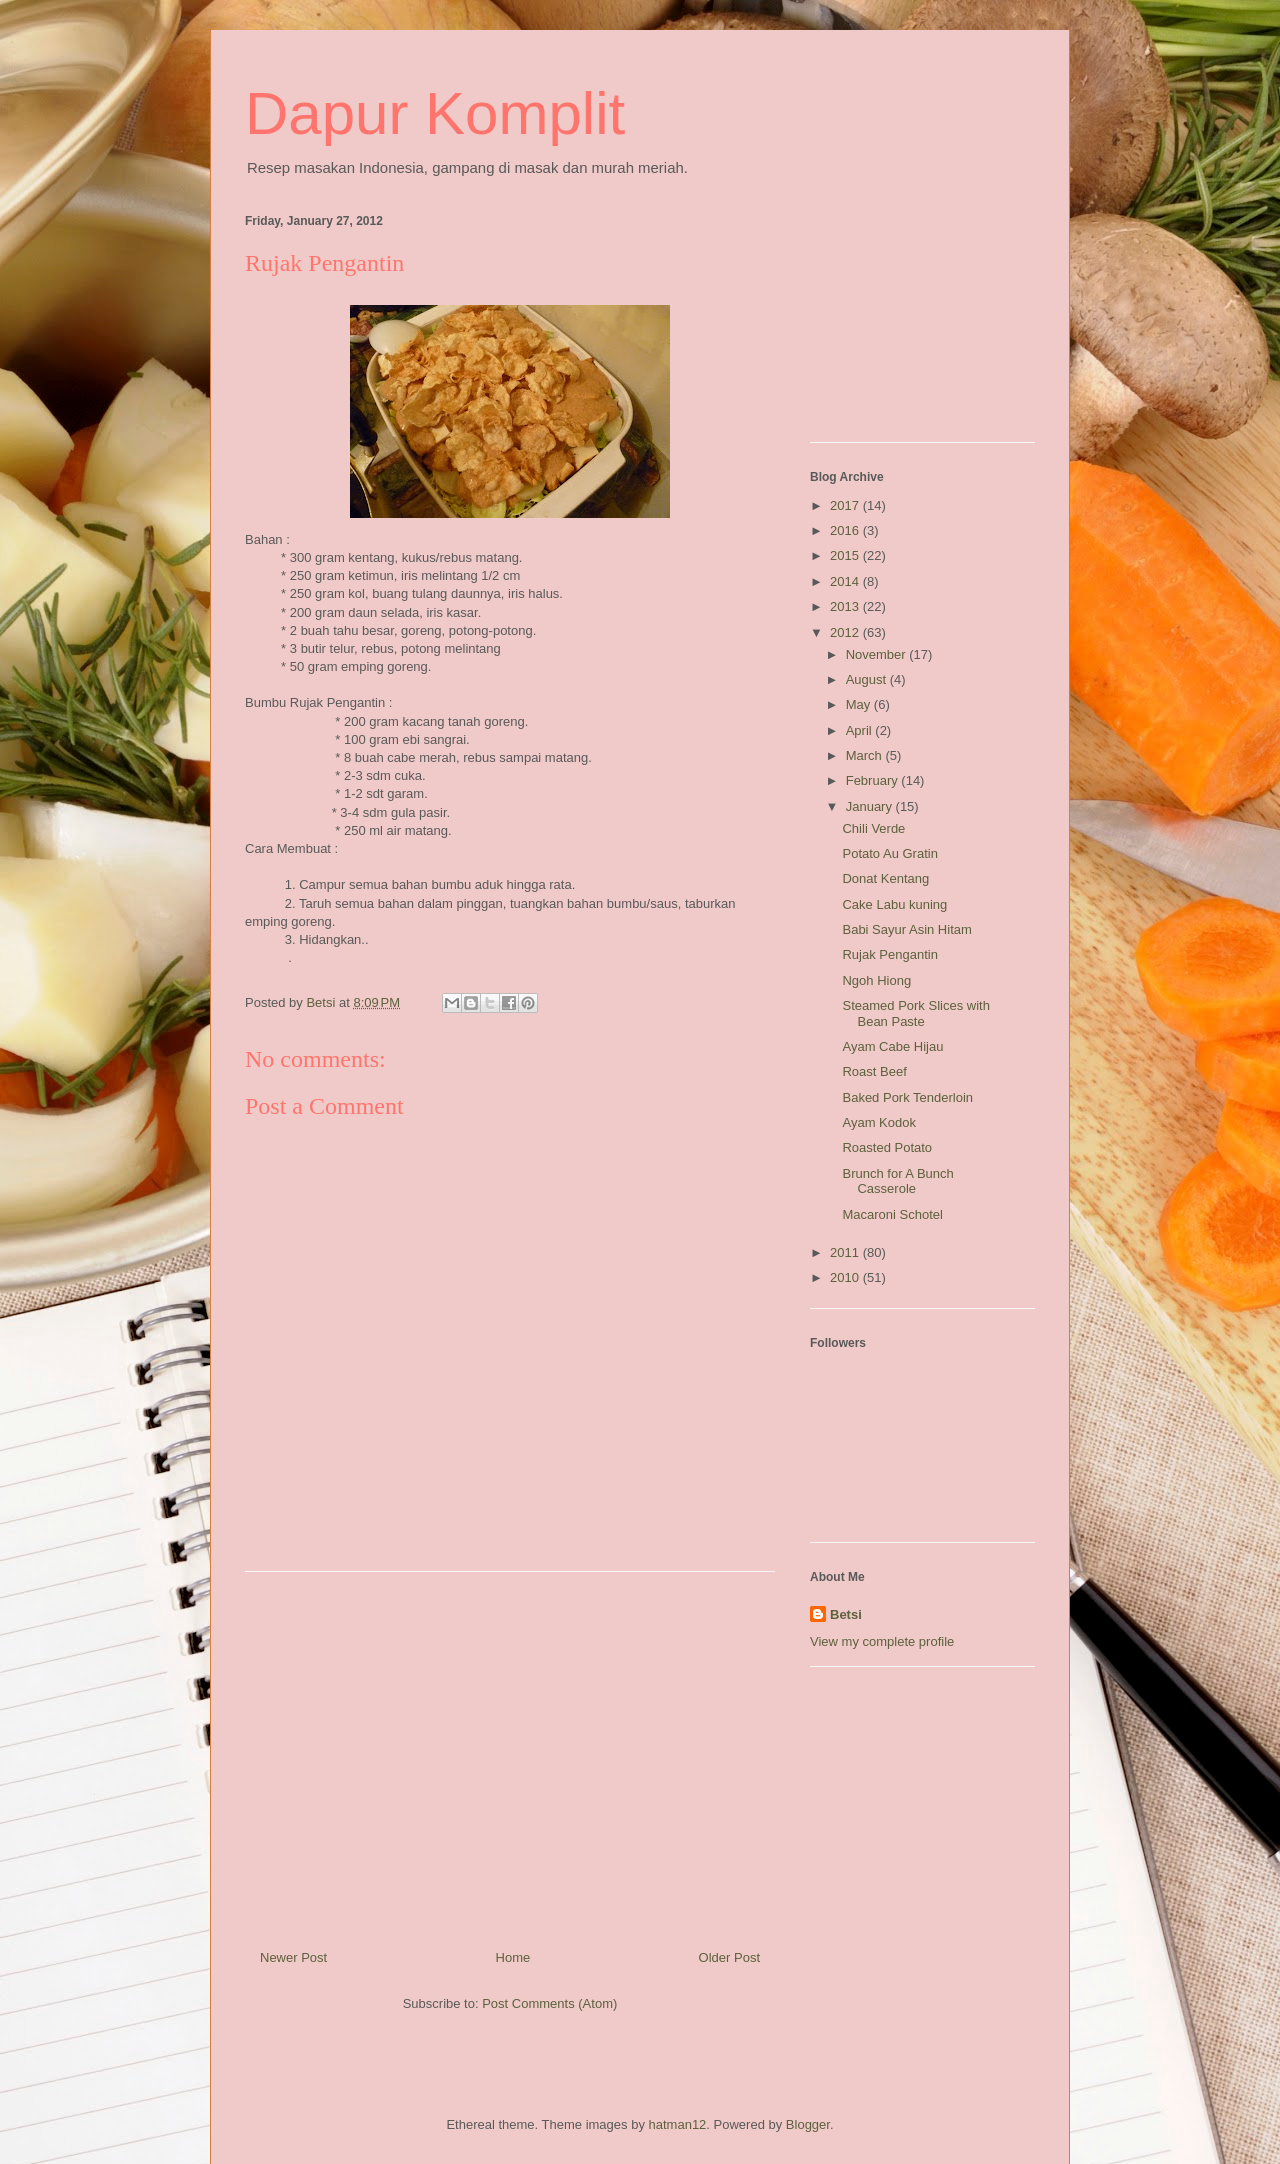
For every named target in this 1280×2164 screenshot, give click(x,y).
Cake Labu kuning (894, 904)
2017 (846, 505)
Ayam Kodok (878, 1122)
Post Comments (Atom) (549, 2003)
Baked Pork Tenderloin (907, 1097)
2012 (846, 632)
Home (513, 1957)
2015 (846, 555)
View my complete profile (882, 1641)
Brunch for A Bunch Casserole (897, 1181)
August (868, 679)
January (871, 806)
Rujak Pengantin (889, 954)
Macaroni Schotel (892, 1214)
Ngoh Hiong (876, 980)
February (874, 780)
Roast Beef (874, 1071)
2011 (846, 1252)
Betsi (846, 1614)
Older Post (729, 1957)
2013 (846, 606)
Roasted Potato (887, 1147)
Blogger (808, 2124)
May (860, 704)
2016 (846, 530)
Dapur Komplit (435, 113)
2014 (846, 581)
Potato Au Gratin (889, 853)
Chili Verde (873, 828)
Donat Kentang (885, 878)
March (866, 755)
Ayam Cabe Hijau (892, 1046)
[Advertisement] (510, 1753)
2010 (846, 1277)
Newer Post (293, 1957)
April (861, 730)
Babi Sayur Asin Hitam (906, 929)
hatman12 (678, 2124)
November (878, 654)
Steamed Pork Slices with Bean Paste (915, 1013)
